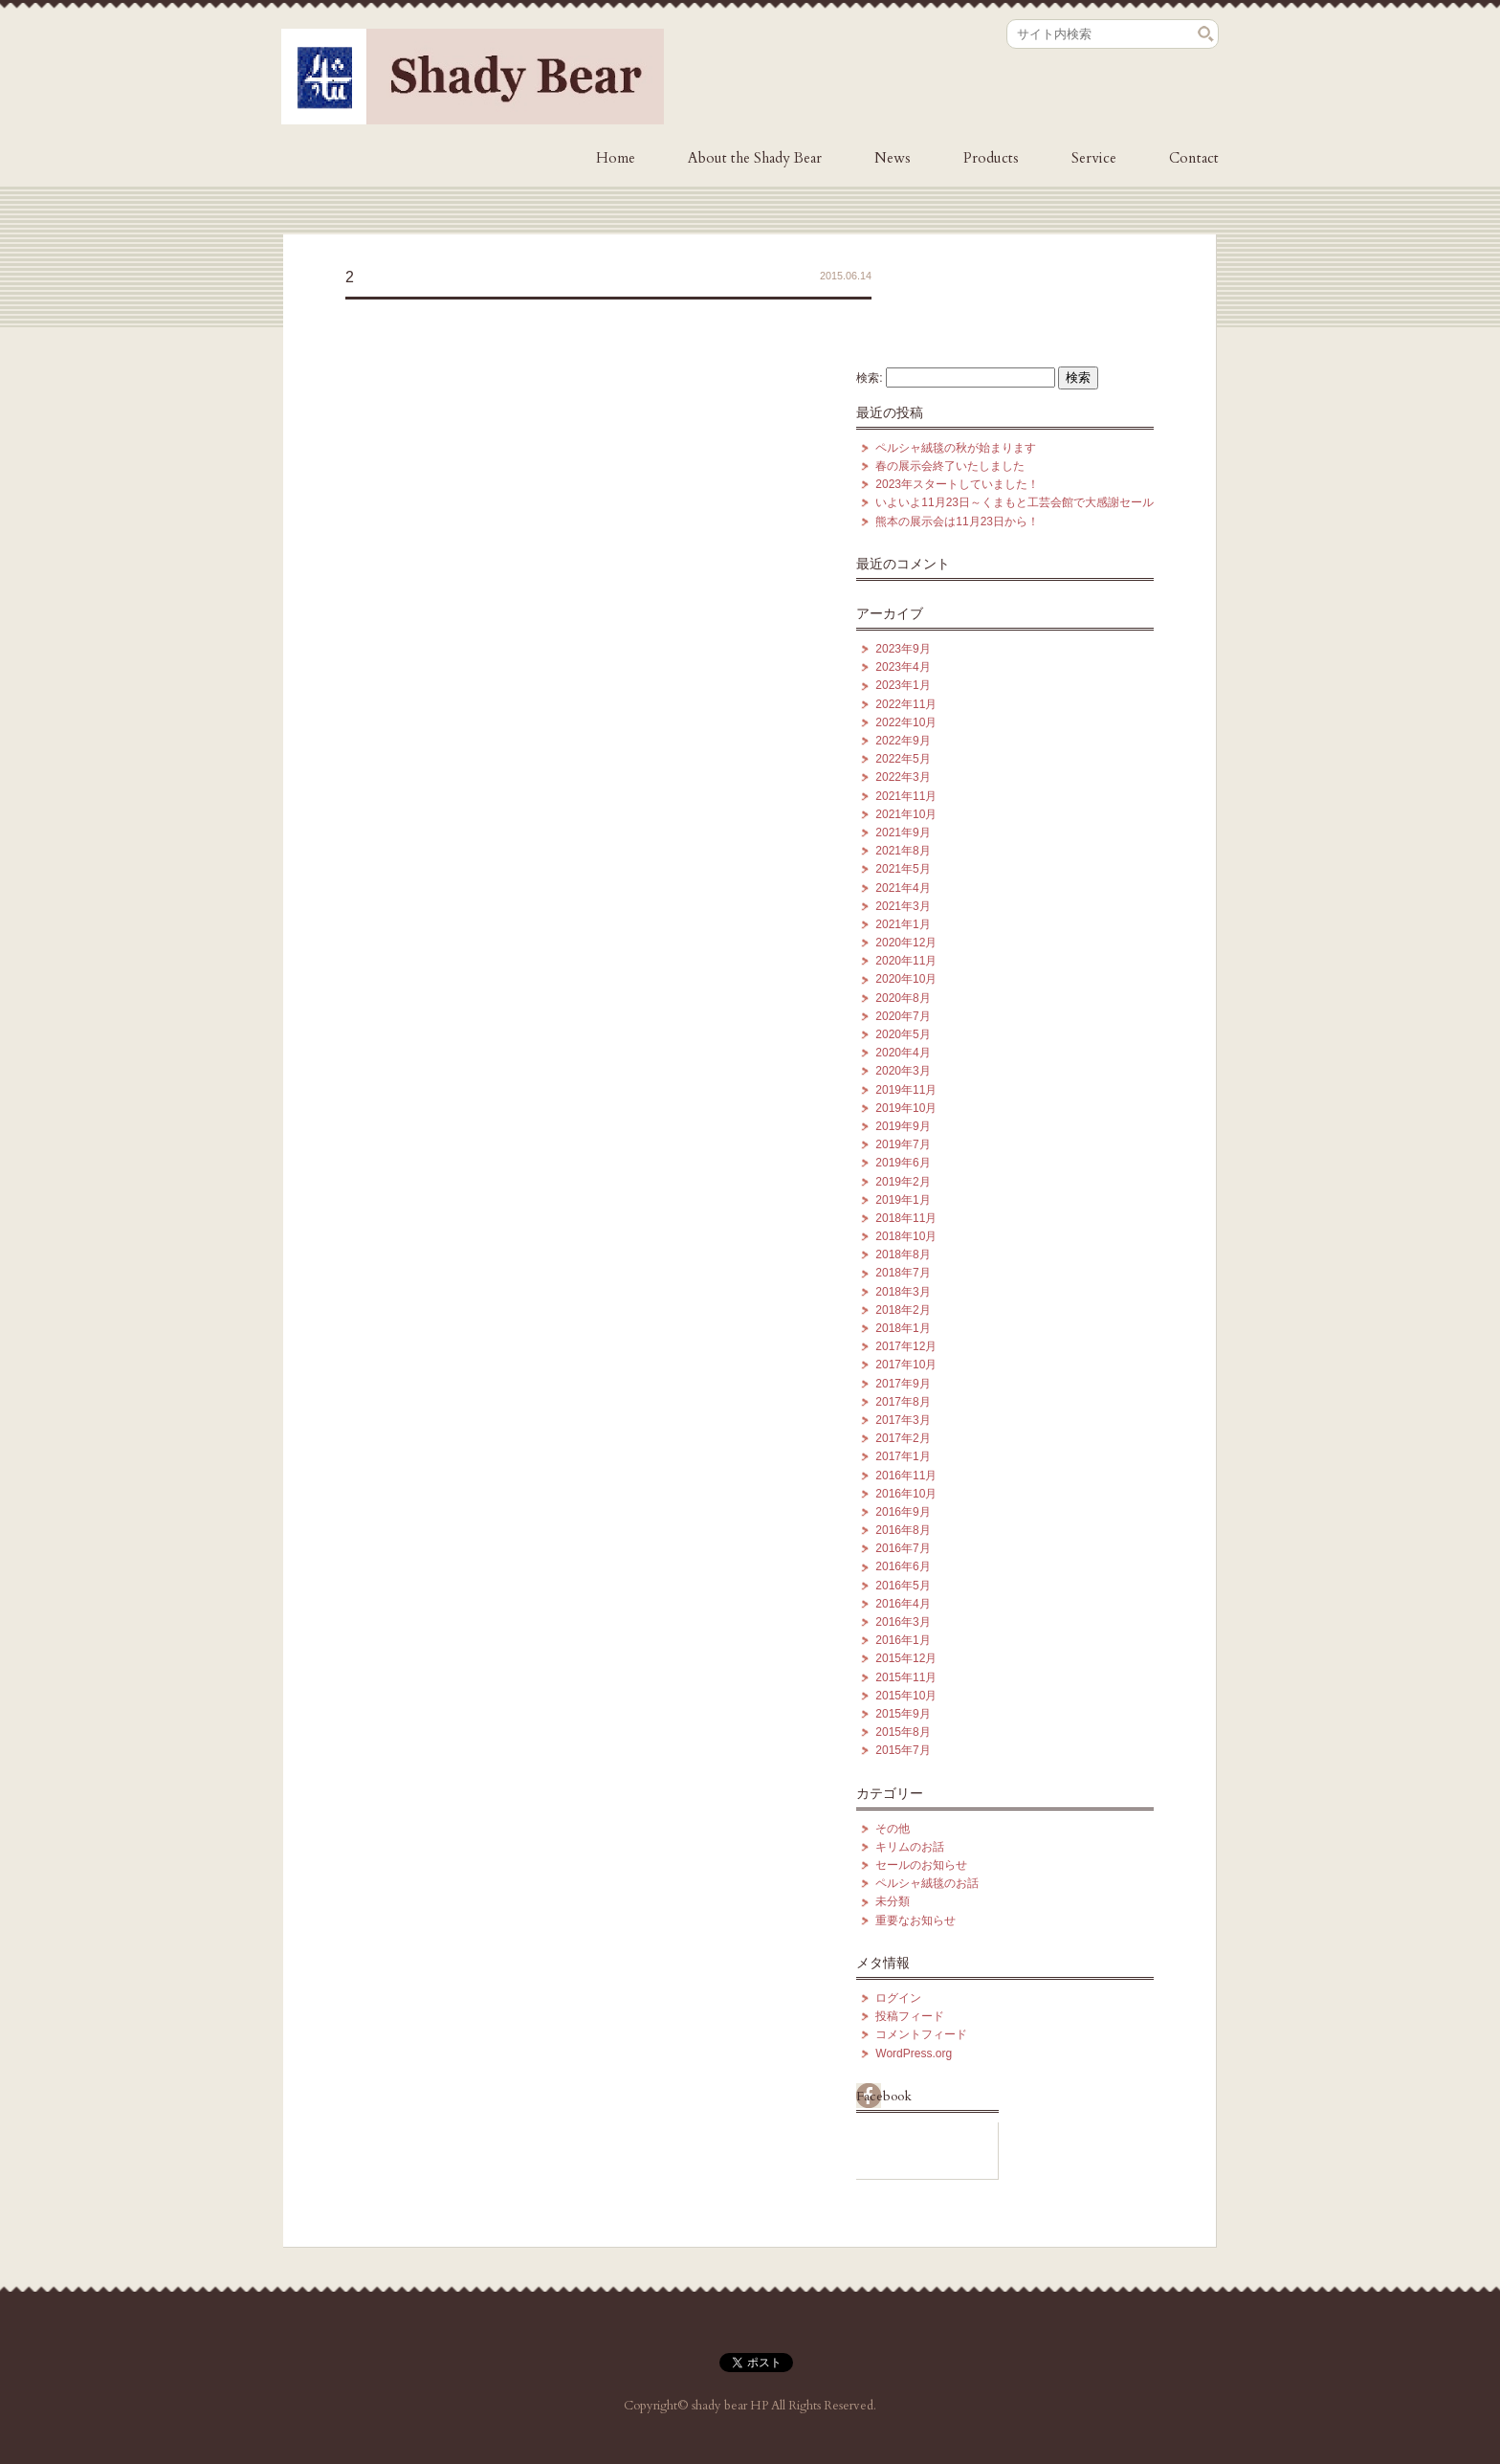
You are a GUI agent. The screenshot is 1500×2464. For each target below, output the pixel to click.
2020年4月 (902, 1052)
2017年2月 (902, 1438)
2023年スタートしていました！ (957, 484)
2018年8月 (902, 1254)
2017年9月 (902, 1383)
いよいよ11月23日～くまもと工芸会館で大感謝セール (1014, 502)
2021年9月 (902, 832)
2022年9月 (902, 740)
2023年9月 (902, 648)
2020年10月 (906, 979)
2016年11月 (906, 1475)
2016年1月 (902, 1640)
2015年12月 (906, 1658)
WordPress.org (913, 2053)
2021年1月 (902, 924)
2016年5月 (902, 1585)
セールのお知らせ (921, 1865)
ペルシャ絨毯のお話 (927, 1883)
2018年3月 (902, 1292)
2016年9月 (902, 1512)
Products (991, 157)
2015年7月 (902, 1750)
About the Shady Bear (755, 157)
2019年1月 (902, 1200)
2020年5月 (902, 1034)
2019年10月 (906, 1108)
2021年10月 (906, 814)
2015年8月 (902, 1732)
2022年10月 (906, 722)
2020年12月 (906, 942)
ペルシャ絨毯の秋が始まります (955, 448)
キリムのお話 (909, 1847)
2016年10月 (906, 1493)
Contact (1194, 157)
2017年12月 (906, 1346)
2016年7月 (902, 1548)
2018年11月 (906, 1218)
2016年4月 (902, 1603)
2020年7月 (902, 1016)
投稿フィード (909, 2016)
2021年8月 (902, 850)
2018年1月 (902, 1328)
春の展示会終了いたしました (950, 466)
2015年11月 (906, 1677)
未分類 (892, 1901)
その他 (892, 1828)
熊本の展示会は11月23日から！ (957, 521)
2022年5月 (902, 759)
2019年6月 (902, 1162)
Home (615, 157)
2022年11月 (906, 704)
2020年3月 (902, 1070)
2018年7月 (902, 1272)
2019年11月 (906, 1090)
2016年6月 (902, 1566)
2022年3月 (902, 777)
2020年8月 (902, 998)
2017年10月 (906, 1364)
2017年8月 (902, 1402)
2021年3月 (902, 906)
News (892, 157)
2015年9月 (902, 1713)
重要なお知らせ (915, 1920)
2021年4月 (902, 888)
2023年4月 (902, 667)
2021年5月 (902, 869)
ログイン (898, 1998)
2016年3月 (902, 1622)
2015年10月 (906, 1695)
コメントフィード (921, 2034)
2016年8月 (902, 1530)
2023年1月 (902, 685)
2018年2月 (902, 1310)
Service (1093, 157)
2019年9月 (902, 1126)
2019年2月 (902, 1181)
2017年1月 (902, 1456)
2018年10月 (906, 1236)
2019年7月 (902, 1144)
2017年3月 (902, 1420)
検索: (869, 378)
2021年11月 (906, 796)
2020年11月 (906, 960)
